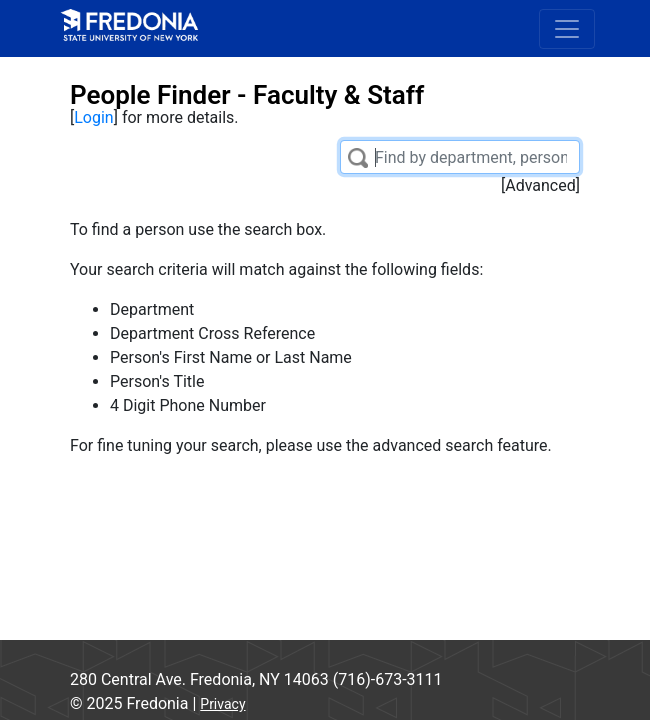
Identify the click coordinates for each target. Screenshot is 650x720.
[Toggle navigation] (567, 29)
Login (93, 117)
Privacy (222, 704)
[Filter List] (460, 157)
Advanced (540, 185)
